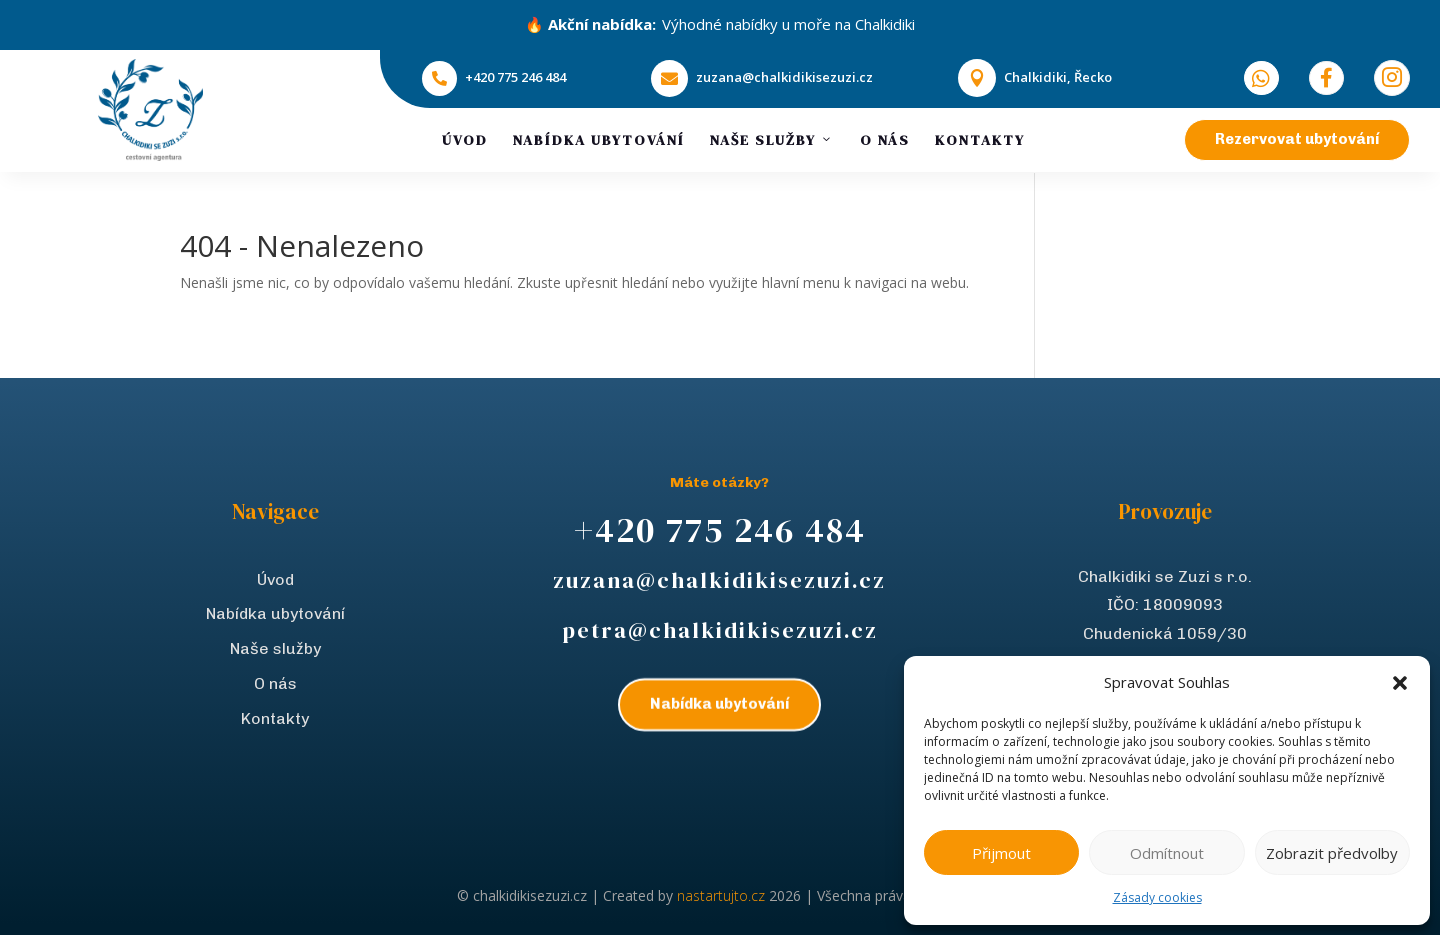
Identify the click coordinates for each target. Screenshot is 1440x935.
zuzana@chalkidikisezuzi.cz (784, 77)
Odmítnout (1167, 853)
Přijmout (1001, 853)
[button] (1400, 683)
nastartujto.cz (723, 895)
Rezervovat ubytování (1297, 139)
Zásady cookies (1157, 897)
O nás (885, 140)
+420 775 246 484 (515, 77)
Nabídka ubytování (599, 140)
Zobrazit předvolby (1332, 853)
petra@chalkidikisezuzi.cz (720, 630)
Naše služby (772, 140)
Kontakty (980, 140)
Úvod (465, 140)
